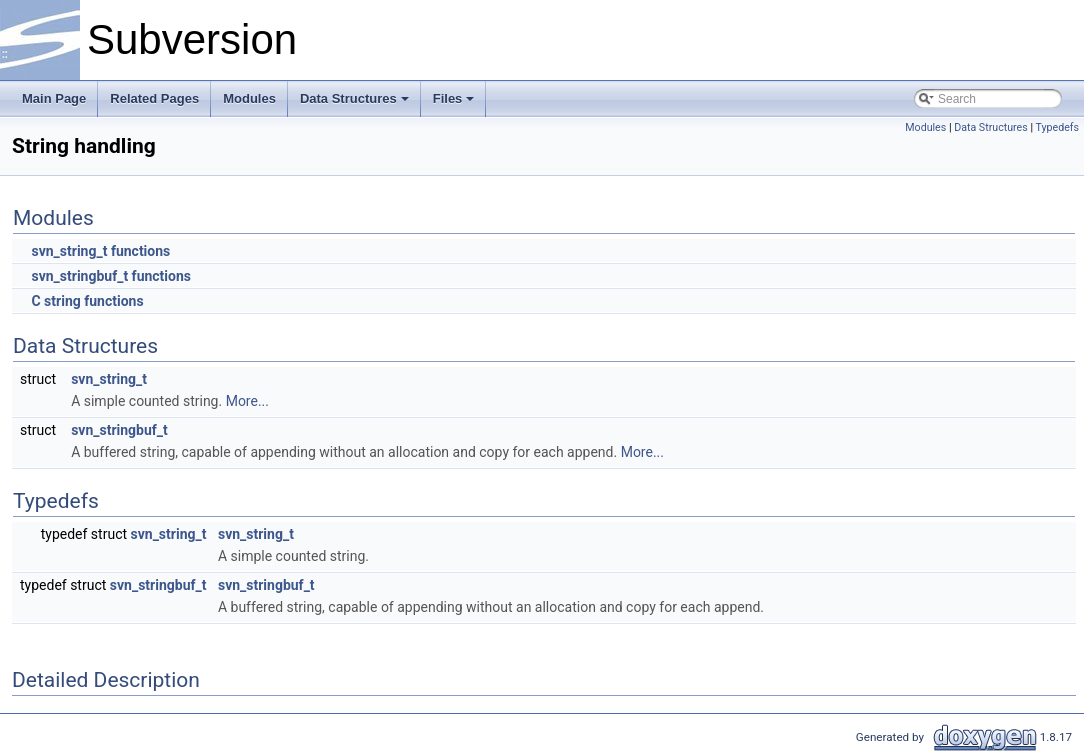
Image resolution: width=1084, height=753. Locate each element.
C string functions (87, 301)
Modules (249, 98)
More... (247, 401)
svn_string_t (109, 379)
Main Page (54, 98)
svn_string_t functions (100, 251)
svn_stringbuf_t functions (111, 276)
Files (454, 98)
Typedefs (1057, 127)
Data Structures (354, 98)
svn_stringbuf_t (119, 430)
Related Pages (154, 98)
